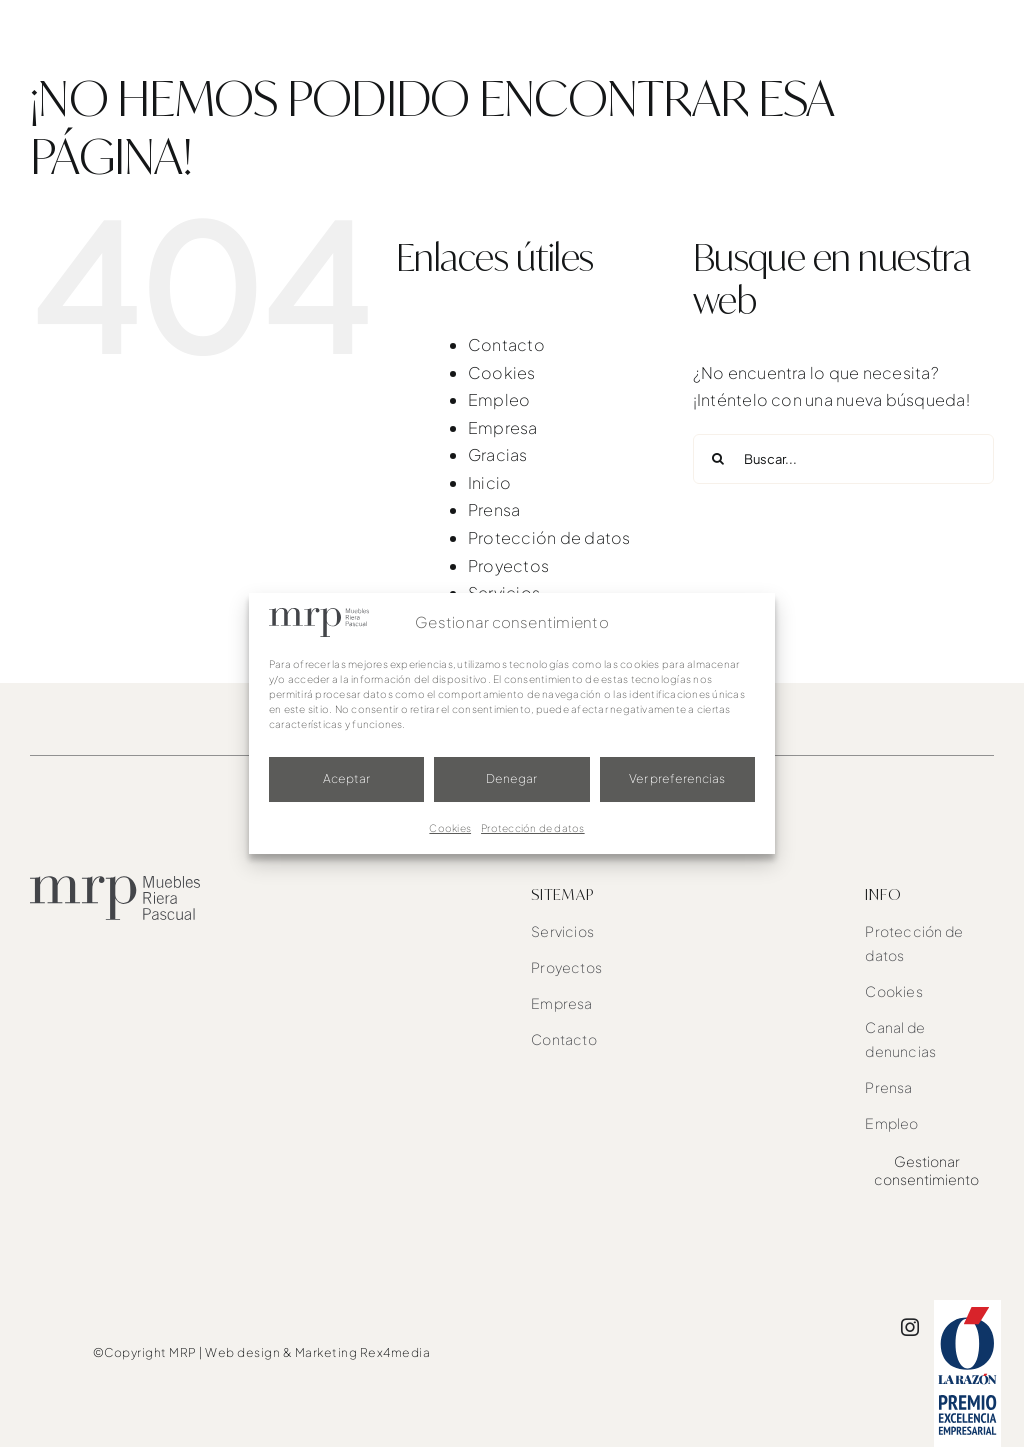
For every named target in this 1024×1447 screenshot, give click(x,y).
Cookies (450, 828)
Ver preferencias (677, 778)
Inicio (489, 482)
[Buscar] (718, 459)
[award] (967, 1307)
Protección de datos (533, 828)
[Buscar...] (843, 459)
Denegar (511, 778)
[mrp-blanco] (110, 17)
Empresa (503, 427)
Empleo (499, 399)
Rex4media (395, 1352)
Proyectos (508, 565)
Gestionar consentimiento (926, 1170)
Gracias (498, 454)
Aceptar (346, 778)
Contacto (506, 344)
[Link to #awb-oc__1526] (981, 36)
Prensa (494, 509)
